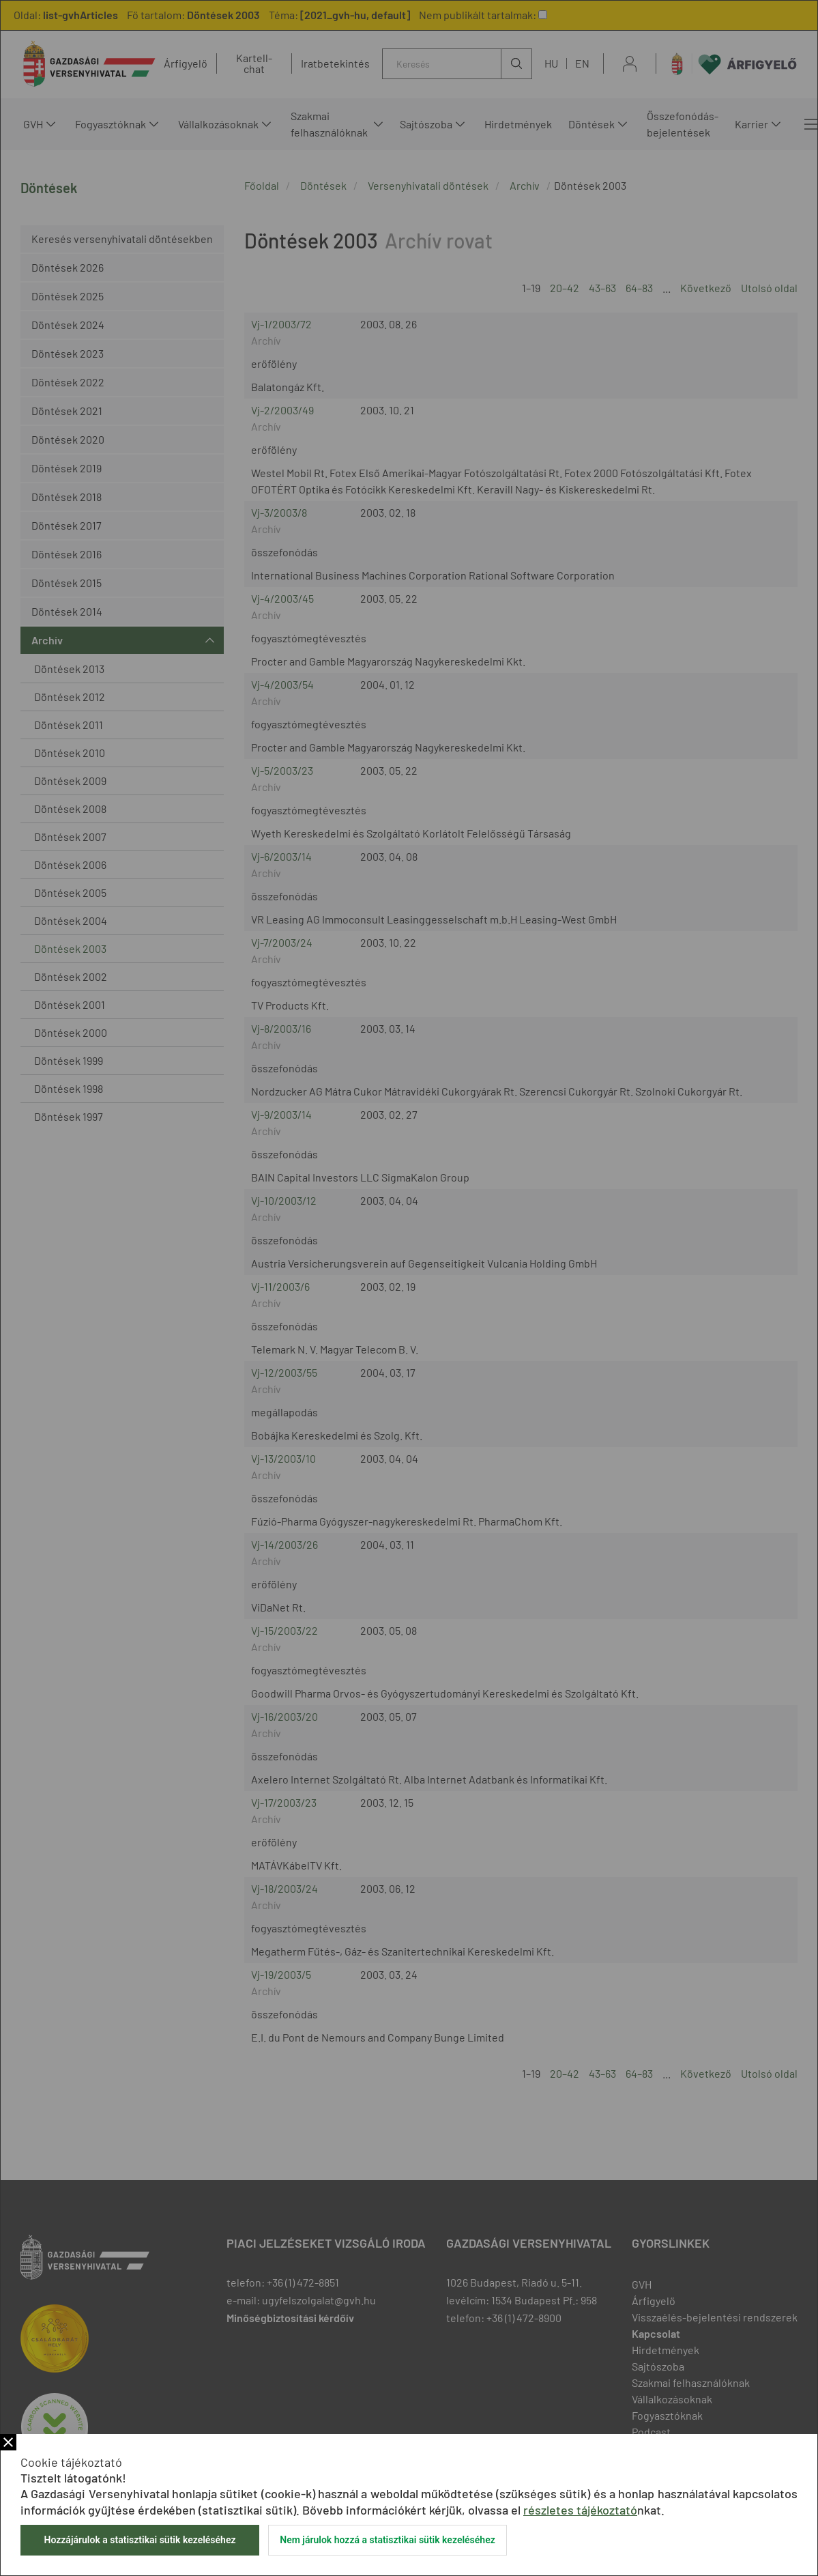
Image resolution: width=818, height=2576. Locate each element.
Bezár (8, 2442)
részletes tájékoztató (580, 2509)
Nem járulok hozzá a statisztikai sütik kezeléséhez (387, 2539)
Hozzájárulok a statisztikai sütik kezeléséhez (139, 2539)
